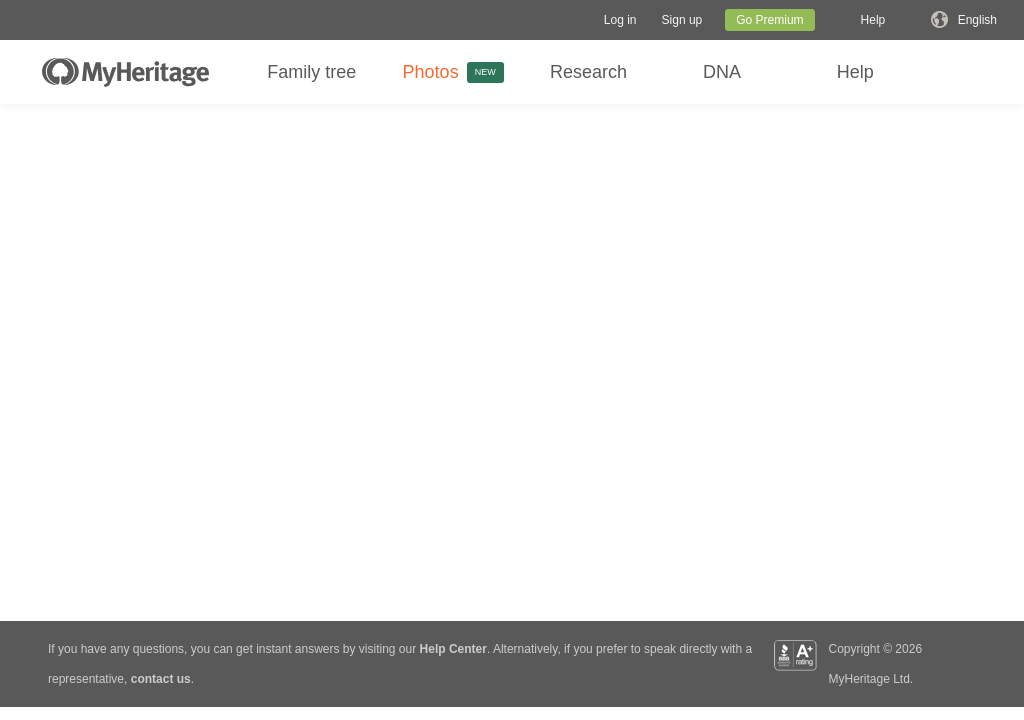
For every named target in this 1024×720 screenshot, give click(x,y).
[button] (620, 20)
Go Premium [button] (769, 20)
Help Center (453, 649)
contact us (161, 679)
